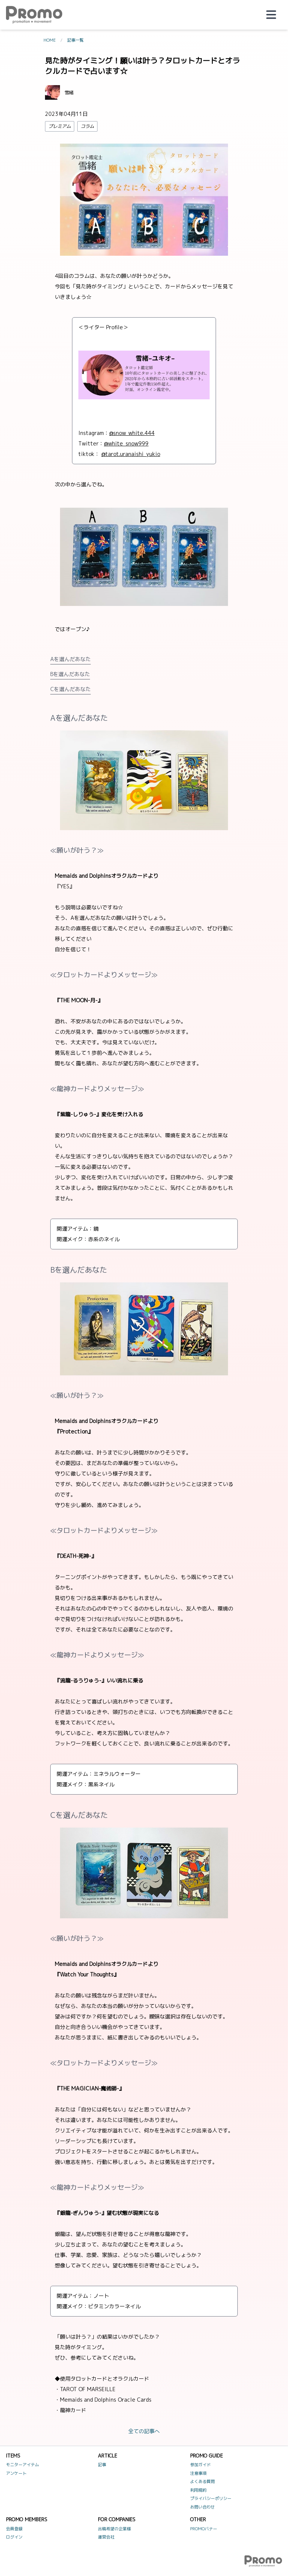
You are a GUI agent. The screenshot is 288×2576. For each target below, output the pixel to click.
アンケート (16, 2473)
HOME (50, 40)
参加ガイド (200, 2465)
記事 (102, 2465)
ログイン (14, 2537)
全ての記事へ (144, 2431)
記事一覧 (75, 40)
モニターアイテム (22, 2465)
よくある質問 (202, 2482)
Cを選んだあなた (70, 689)
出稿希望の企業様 (114, 2529)
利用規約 (198, 2490)
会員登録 (14, 2529)
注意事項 (198, 2473)
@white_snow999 (126, 443)
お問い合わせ (202, 2507)
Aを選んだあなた (70, 659)
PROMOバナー (203, 2529)
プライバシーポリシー (210, 2498)
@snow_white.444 (131, 432)
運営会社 (106, 2537)
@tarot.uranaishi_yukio (130, 453)
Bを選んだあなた (70, 674)
